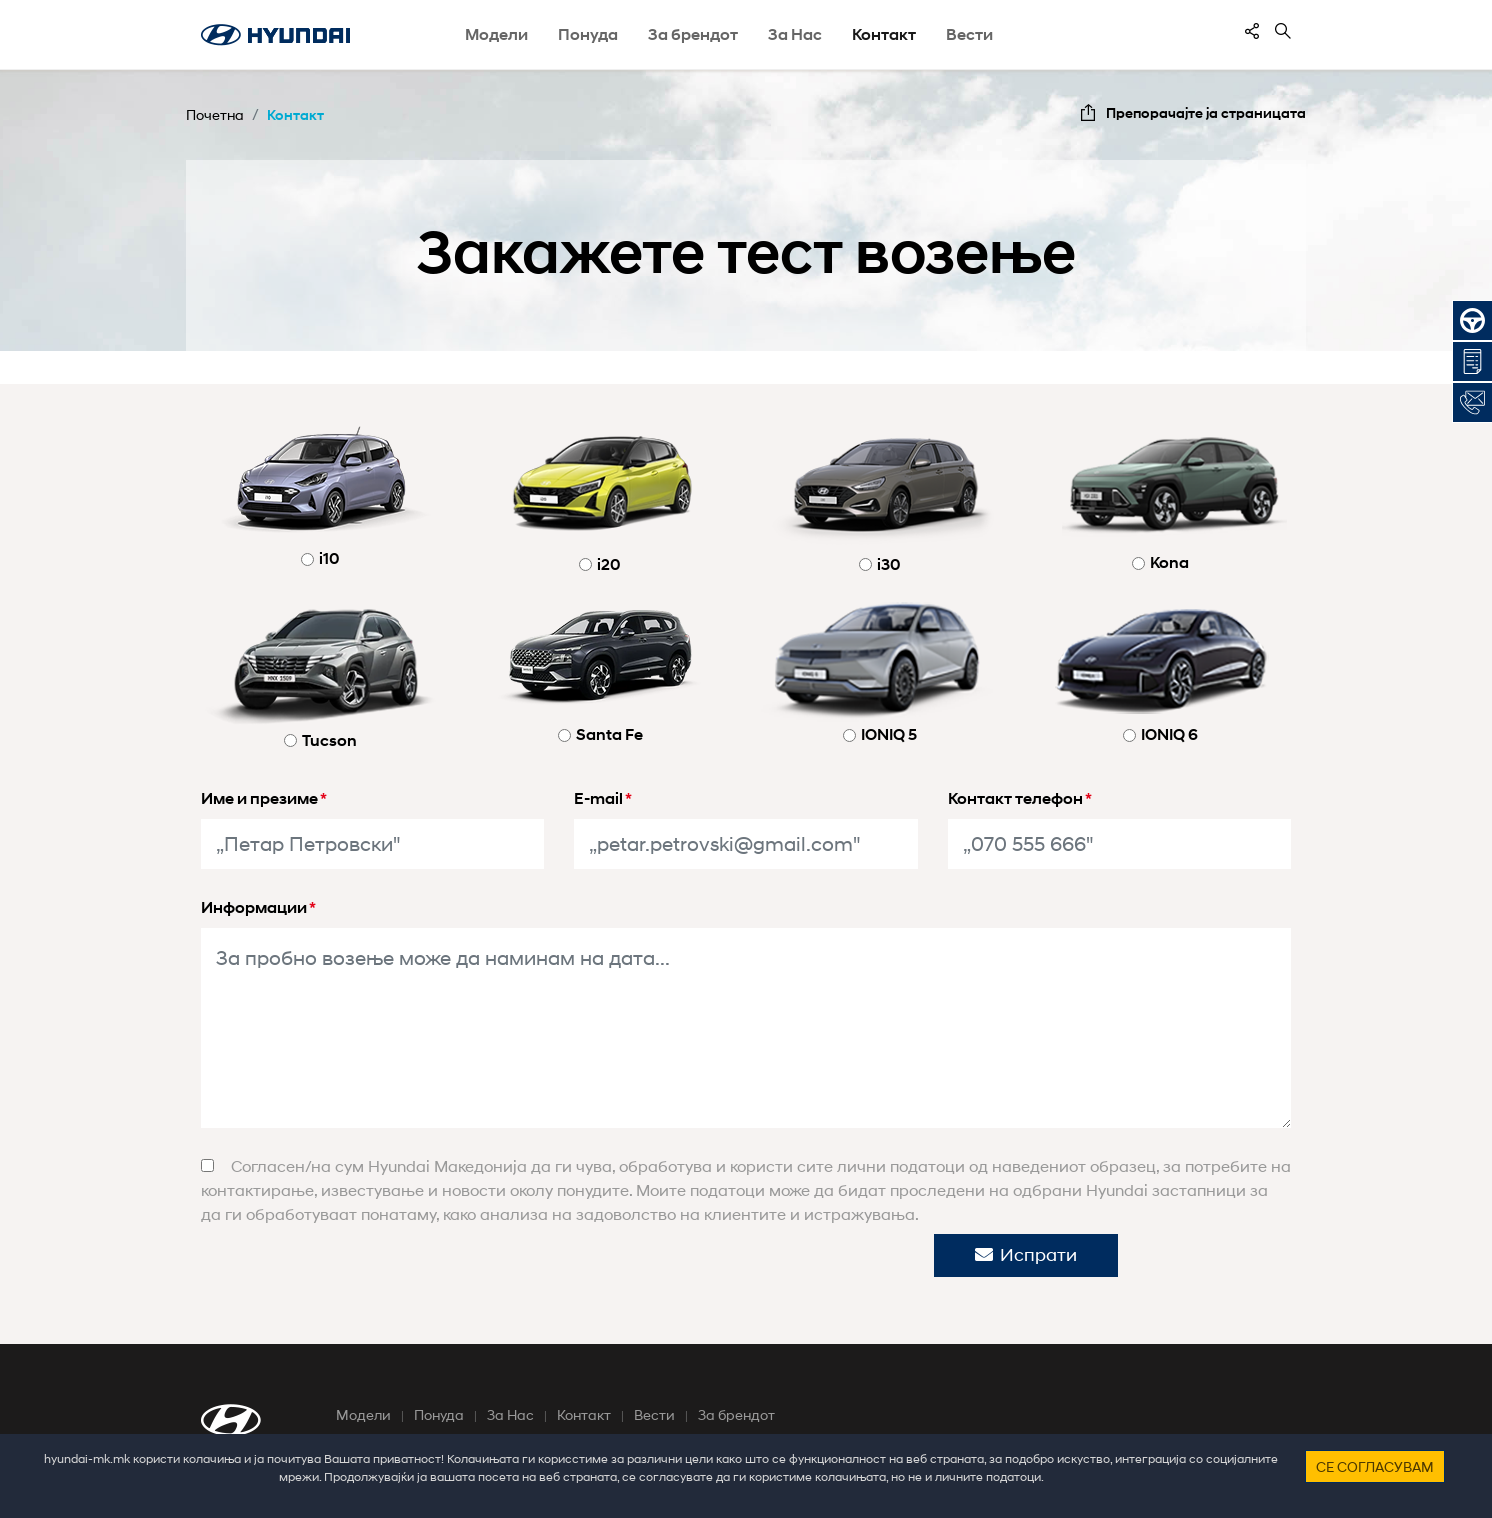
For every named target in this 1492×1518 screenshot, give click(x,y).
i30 (889, 564)
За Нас (510, 1414)
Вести (969, 34)
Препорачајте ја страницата (1206, 112)
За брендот (736, 1414)
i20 (609, 564)
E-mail (603, 798)
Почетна (215, 114)
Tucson (329, 740)
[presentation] (466, 1273)
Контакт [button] (884, 34)
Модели (363, 1414)
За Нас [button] (795, 34)
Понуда (439, 1414)
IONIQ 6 (1169, 734)
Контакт (295, 114)
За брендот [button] (693, 34)
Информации (258, 907)
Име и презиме (264, 798)
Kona (1169, 562)
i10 (329, 558)
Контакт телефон (1020, 798)
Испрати (1026, 1255)
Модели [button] (496, 34)
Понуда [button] (588, 34)
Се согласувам (1375, 1466)
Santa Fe (609, 734)
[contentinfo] (1252, 31)
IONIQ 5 (889, 734)
